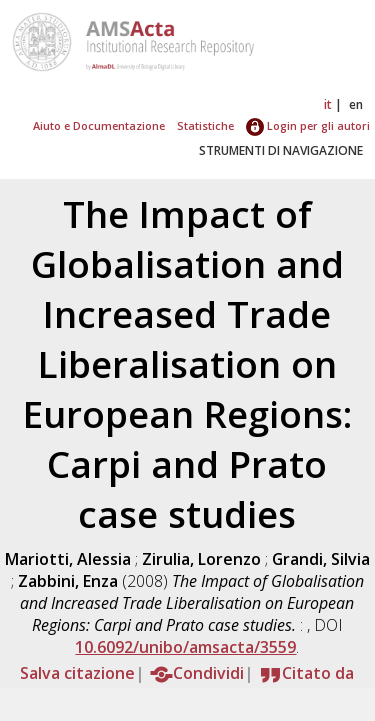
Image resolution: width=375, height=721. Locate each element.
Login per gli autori (308, 125)
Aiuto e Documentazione (99, 125)
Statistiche (205, 125)
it (328, 104)
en (356, 104)
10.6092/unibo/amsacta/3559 (185, 647)
